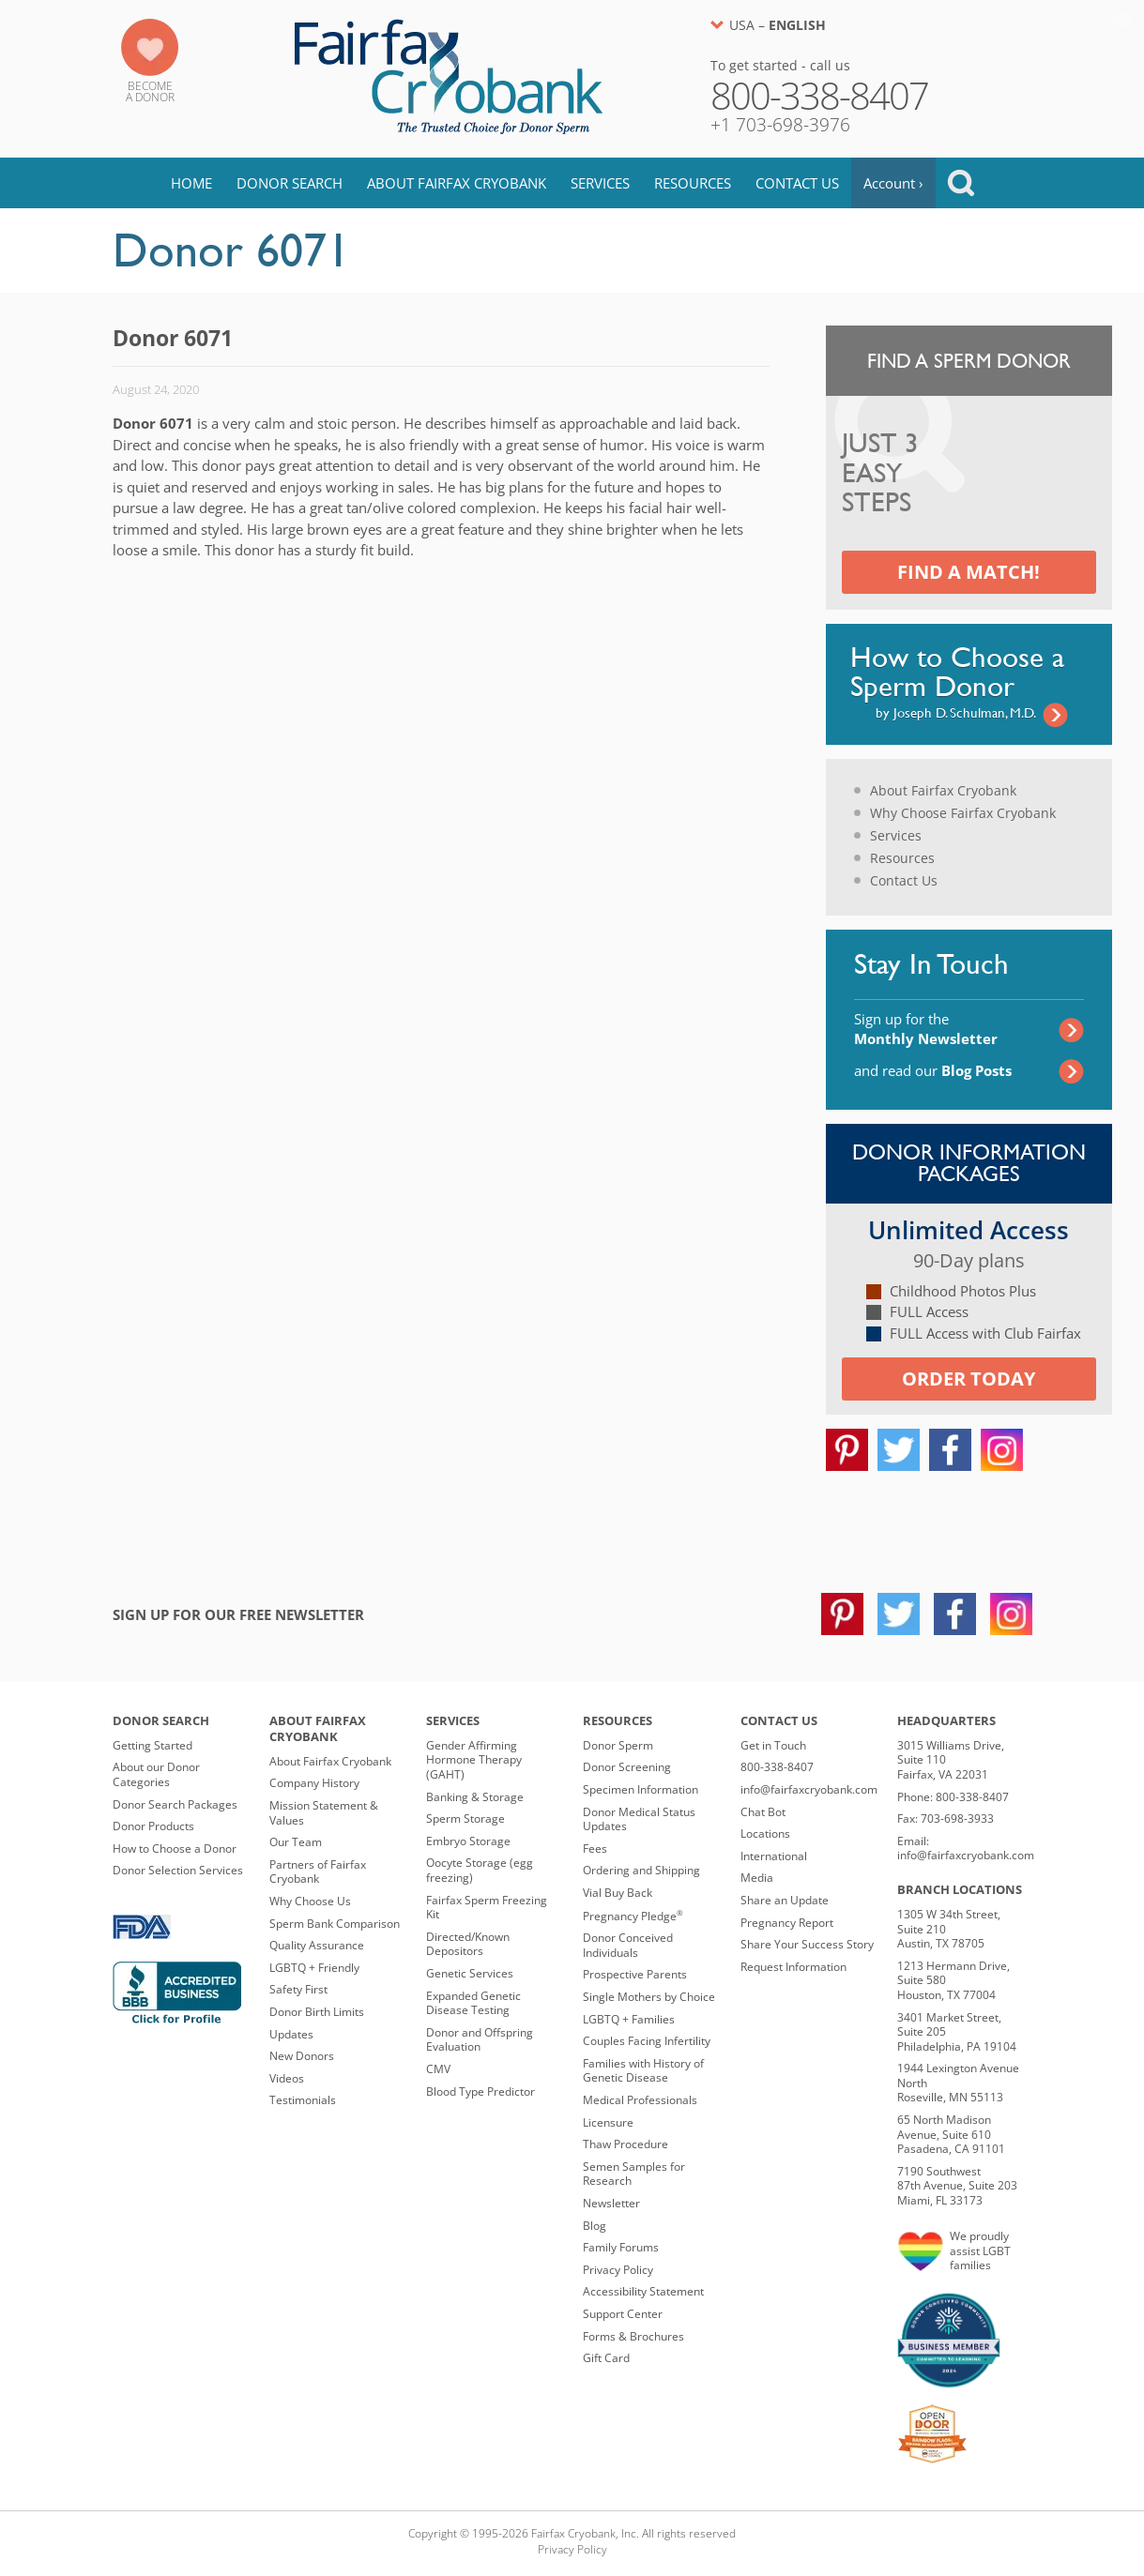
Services (600, 183)
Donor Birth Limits (316, 2012)
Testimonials (302, 2100)
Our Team (295, 1842)
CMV (438, 2069)
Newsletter (611, 2203)
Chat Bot (763, 1812)
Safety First (298, 1989)
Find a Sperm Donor (969, 360)
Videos (286, 2078)
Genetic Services (469, 1973)
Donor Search (289, 183)
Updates (291, 2034)
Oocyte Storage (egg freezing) (479, 1870)
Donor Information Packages (969, 1163)
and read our (933, 1070)
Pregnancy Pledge (633, 1916)
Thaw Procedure (625, 2144)
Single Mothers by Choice (649, 1997)
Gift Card (606, 2358)
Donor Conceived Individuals (628, 1945)
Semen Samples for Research (634, 2174)
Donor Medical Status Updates (639, 1819)
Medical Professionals (640, 2100)
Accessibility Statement (643, 2291)
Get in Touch (773, 1745)
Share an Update (784, 1900)
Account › (893, 183)
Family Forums (621, 2247)
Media (756, 1878)
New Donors (301, 2056)
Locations (765, 1833)
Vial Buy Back (617, 1893)
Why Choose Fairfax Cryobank (963, 813)
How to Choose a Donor (174, 1848)
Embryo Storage (468, 1841)
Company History (314, 1783)
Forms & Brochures (633, 2336)
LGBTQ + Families (629, 2019)
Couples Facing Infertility (646, 2041)
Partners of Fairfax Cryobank (317, 1871)
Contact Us (797, 183)
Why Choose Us (310, 1901)
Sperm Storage (465, 1818)
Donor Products (153, 1826)
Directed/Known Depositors (468, 1944)
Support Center (623, 2314)
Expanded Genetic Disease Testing (473, 2003)
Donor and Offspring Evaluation (479, 2039)
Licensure (608, 2122)
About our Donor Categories (156, 1774)
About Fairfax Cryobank (456, 183)
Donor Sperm (618, 1745)
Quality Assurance (316, 1945)
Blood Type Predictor (480, 2091)
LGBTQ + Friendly (314, 1968)
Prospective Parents (635, 1974)
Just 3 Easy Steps (880, 474)
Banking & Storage (475, 1797)
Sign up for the (926, 1028)
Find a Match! (968, 571)
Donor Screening (627, 1767)
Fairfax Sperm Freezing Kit (486, 1907)
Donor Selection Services (178, 1870)
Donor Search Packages (175, 1804)
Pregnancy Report (786, 1923)
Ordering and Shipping (641, 1870)
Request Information (793, 1967)
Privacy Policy (618, 2270)
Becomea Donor (150, 91)
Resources (692, 183)
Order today (968, 1378)
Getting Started (152, 1745)
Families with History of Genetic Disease (643, 2070)
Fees (595, 1848)
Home (191, 183)
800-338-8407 (777, 1767)
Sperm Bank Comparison (334, 1924)
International (773, 1856)
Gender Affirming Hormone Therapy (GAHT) (474, 1759)
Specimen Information (640, 1789)
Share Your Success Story (807, 1944)
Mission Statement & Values (323, 1812)
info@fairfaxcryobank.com (808, 1789)
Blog (594, 2226)
